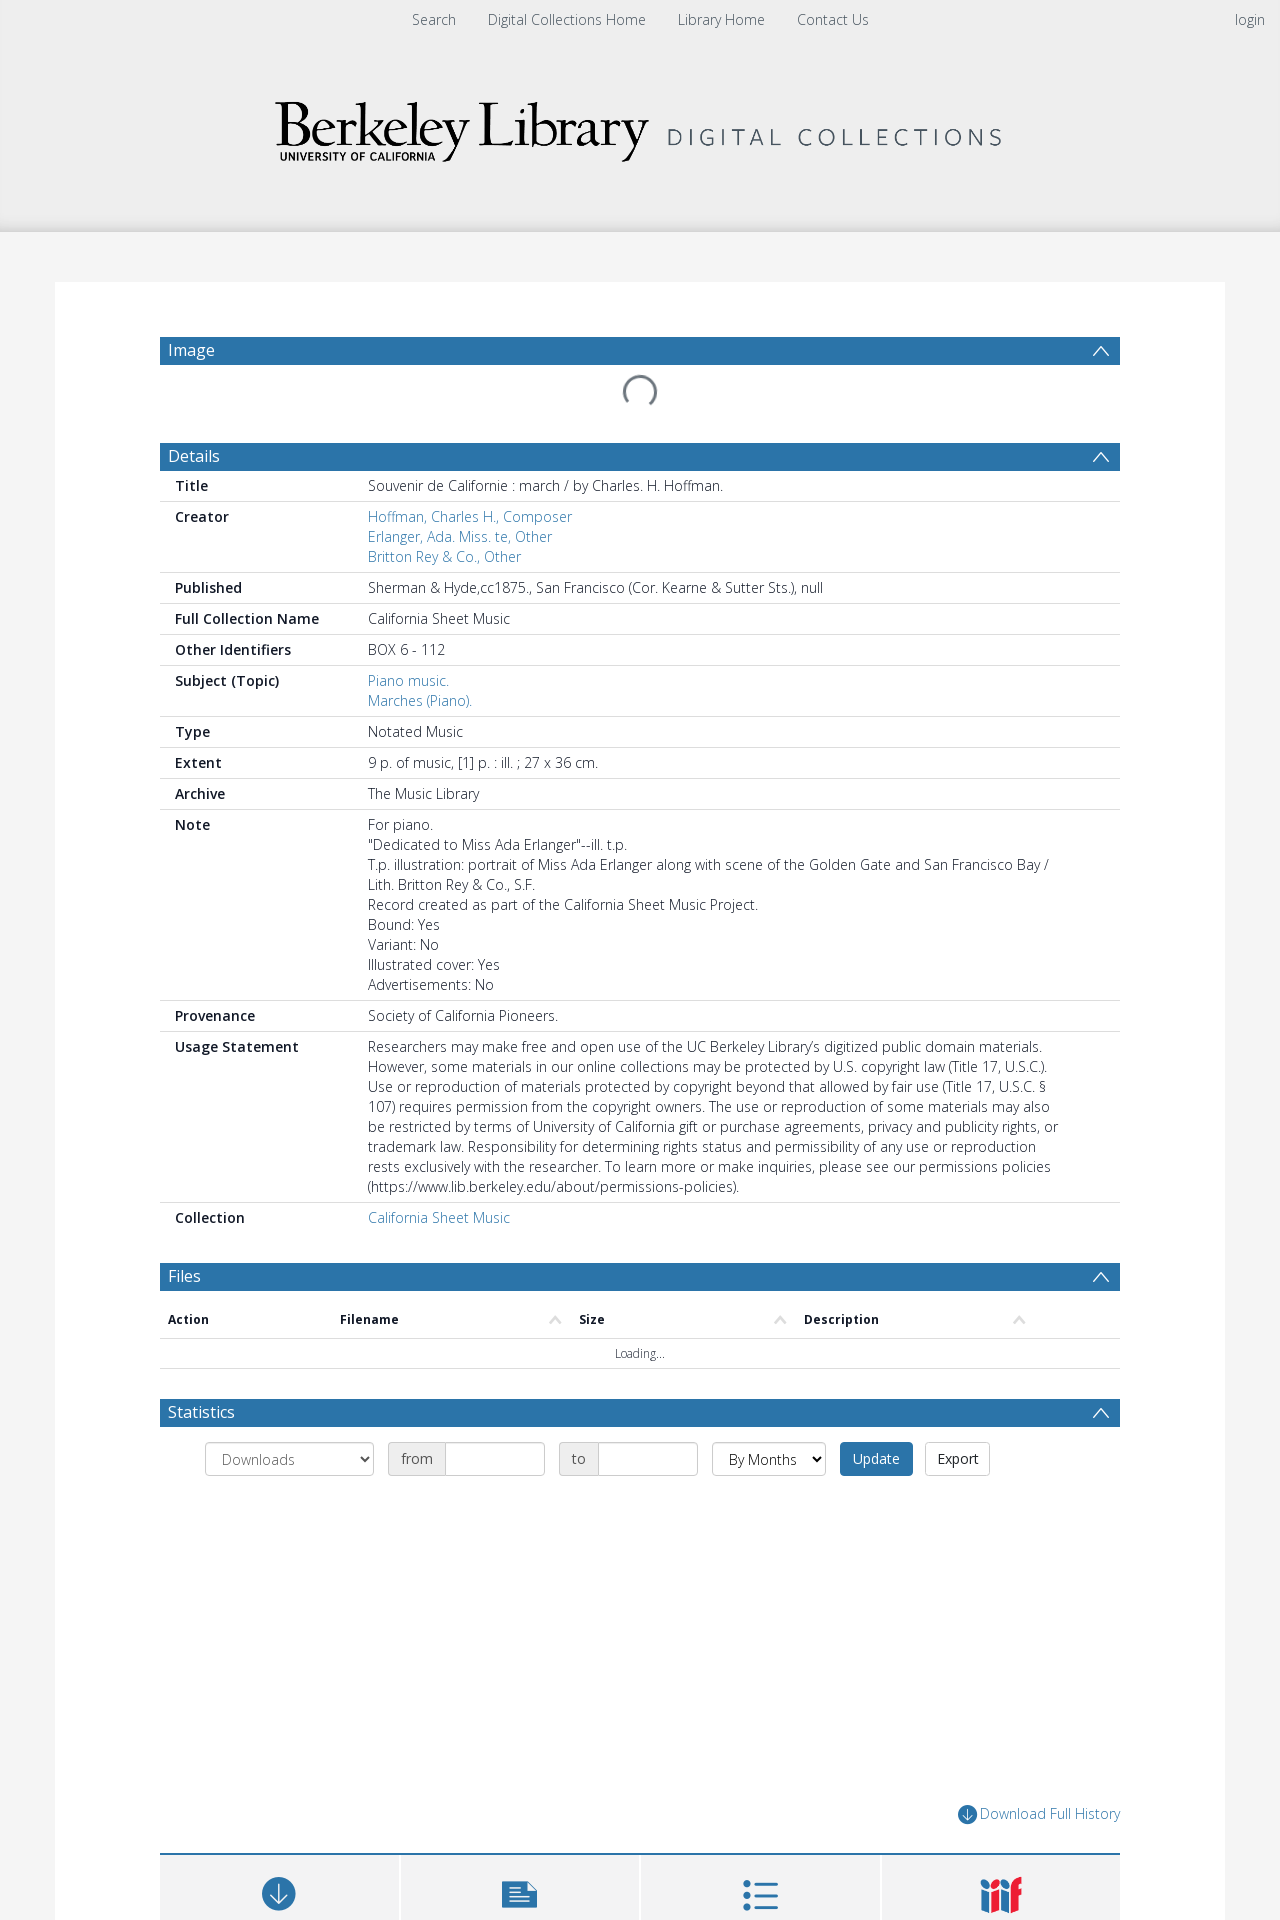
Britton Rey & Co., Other (444, 556)
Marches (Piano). (420, 700)
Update (876, 1458)
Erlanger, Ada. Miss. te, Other (460, 536)
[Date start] (495, 1459)
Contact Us (833, 19)
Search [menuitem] (434, 19)
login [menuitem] (1250, 19)
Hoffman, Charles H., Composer (470, 516)
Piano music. (408, 680)
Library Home (721, 19)
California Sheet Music (439, 1217)
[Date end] (648, 1459)
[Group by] (289, 1459)
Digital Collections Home (567, 19)
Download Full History (1039, 1814)
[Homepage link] (640, 126)
